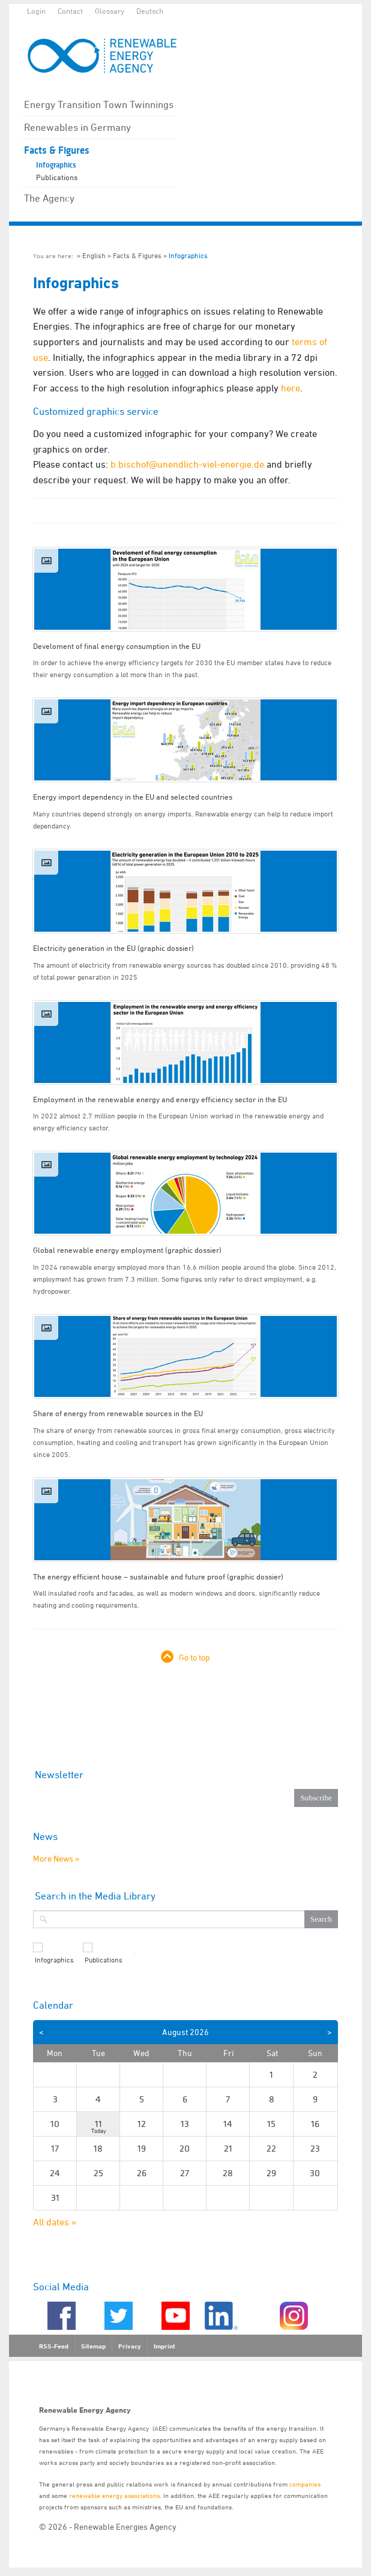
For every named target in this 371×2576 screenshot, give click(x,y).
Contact (70, 11)
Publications (56, 177)
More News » (56, 1858)
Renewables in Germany (77, 127)
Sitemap (93, 2346)
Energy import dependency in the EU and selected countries (132, 796)
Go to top (194, 1657)
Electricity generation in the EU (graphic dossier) (113, 948)
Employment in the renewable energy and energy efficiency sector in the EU (160, 1099)
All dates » (55, 2221)
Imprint (164, 2346)
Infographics (56, 165)
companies (305, 2484)
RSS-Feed (53, 2346)
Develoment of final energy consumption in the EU (117, 646)
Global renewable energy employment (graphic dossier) (127, 1250)
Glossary (109, 11)
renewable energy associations (114, 2495)
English (94, 255)
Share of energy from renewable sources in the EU (118, 1413)
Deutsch (149, 11)
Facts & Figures (56, 150)
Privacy (129, 2346)
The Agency (49, 198)
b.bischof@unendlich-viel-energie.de (187, 464)
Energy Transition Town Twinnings (98, 104)
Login (36, 11)
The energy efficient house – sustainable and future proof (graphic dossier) (158, 1576)
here (290, 387)
